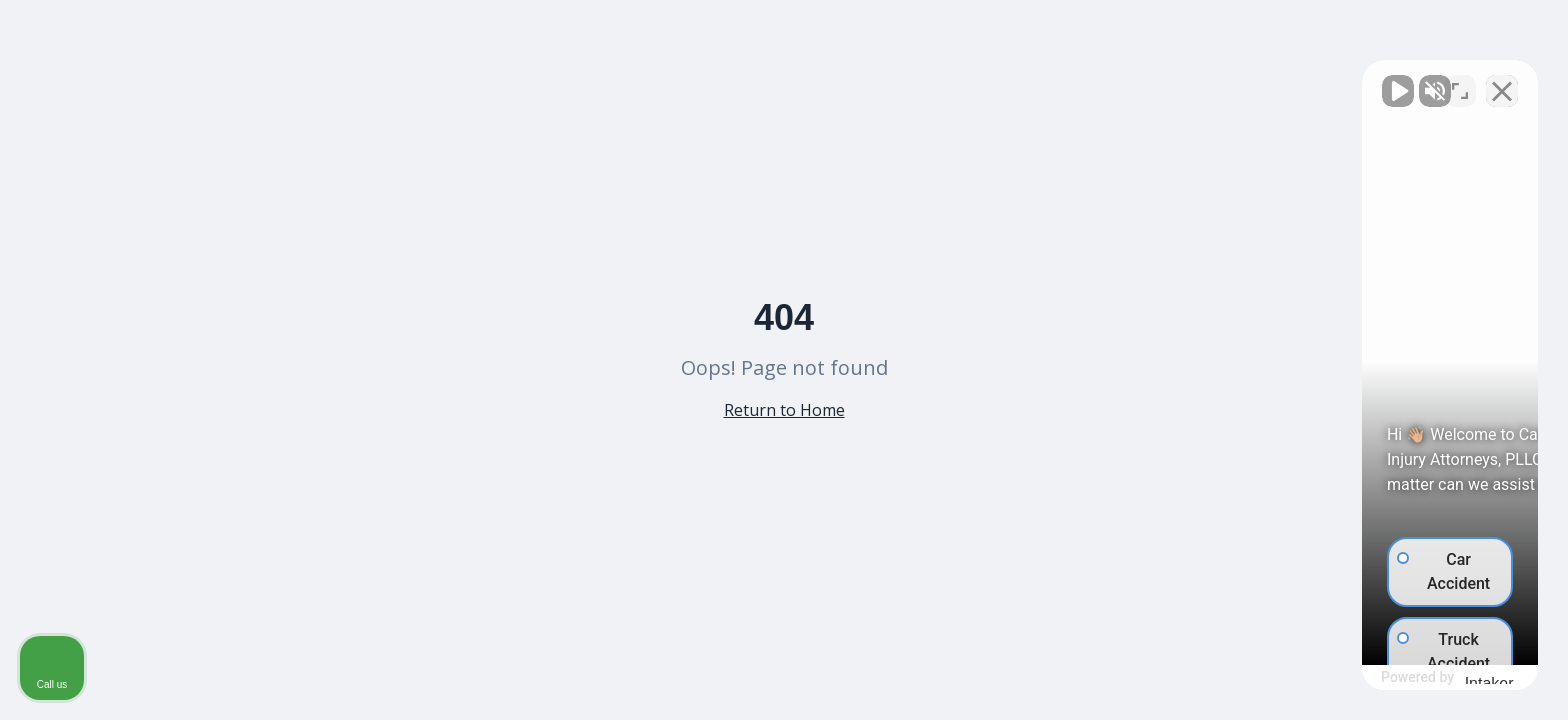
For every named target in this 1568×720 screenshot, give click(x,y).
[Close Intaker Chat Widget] (1502, 81)
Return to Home (784, 410)
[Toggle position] (1460, 81)
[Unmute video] (1214, 81)
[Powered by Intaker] (1397, 678)
